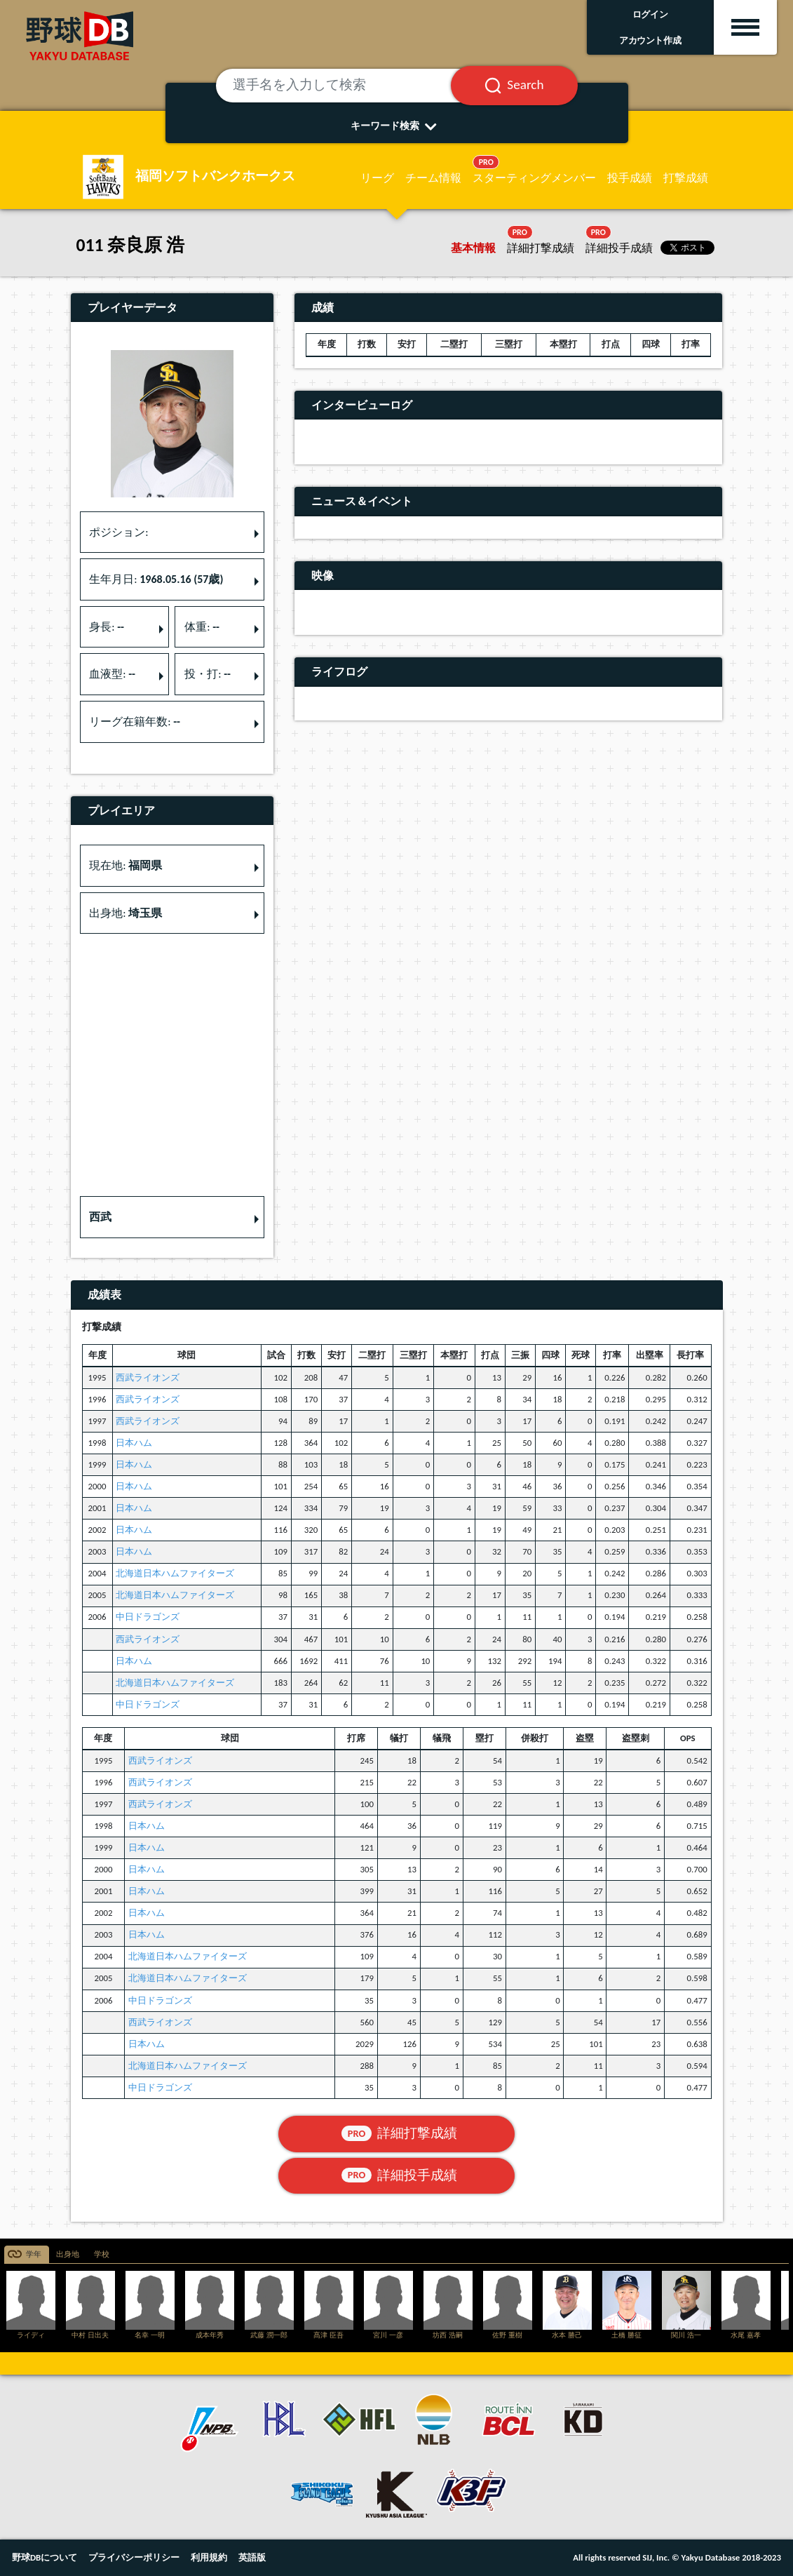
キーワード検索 (396, 125)
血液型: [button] (112, 673)
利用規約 (209, 2557)
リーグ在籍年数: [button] (134, 721)
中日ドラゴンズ (147, 1616)
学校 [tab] (101, 2254)
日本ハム (134, 1442)
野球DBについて (44, 2557)
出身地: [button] (125, 913)
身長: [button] (106, 626)
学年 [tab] (33, 2254)
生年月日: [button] (156, 579)
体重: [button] (201, 626)
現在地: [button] (125, 865)
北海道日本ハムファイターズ (175, 1573)
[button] (172, 1217)
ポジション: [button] (118, 532)
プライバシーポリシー (133, 2557)
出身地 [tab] (67, 2254)
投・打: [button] (207, 673)
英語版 (252, 2557)
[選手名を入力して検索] (351, 85)
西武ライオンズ (147, 1377)
